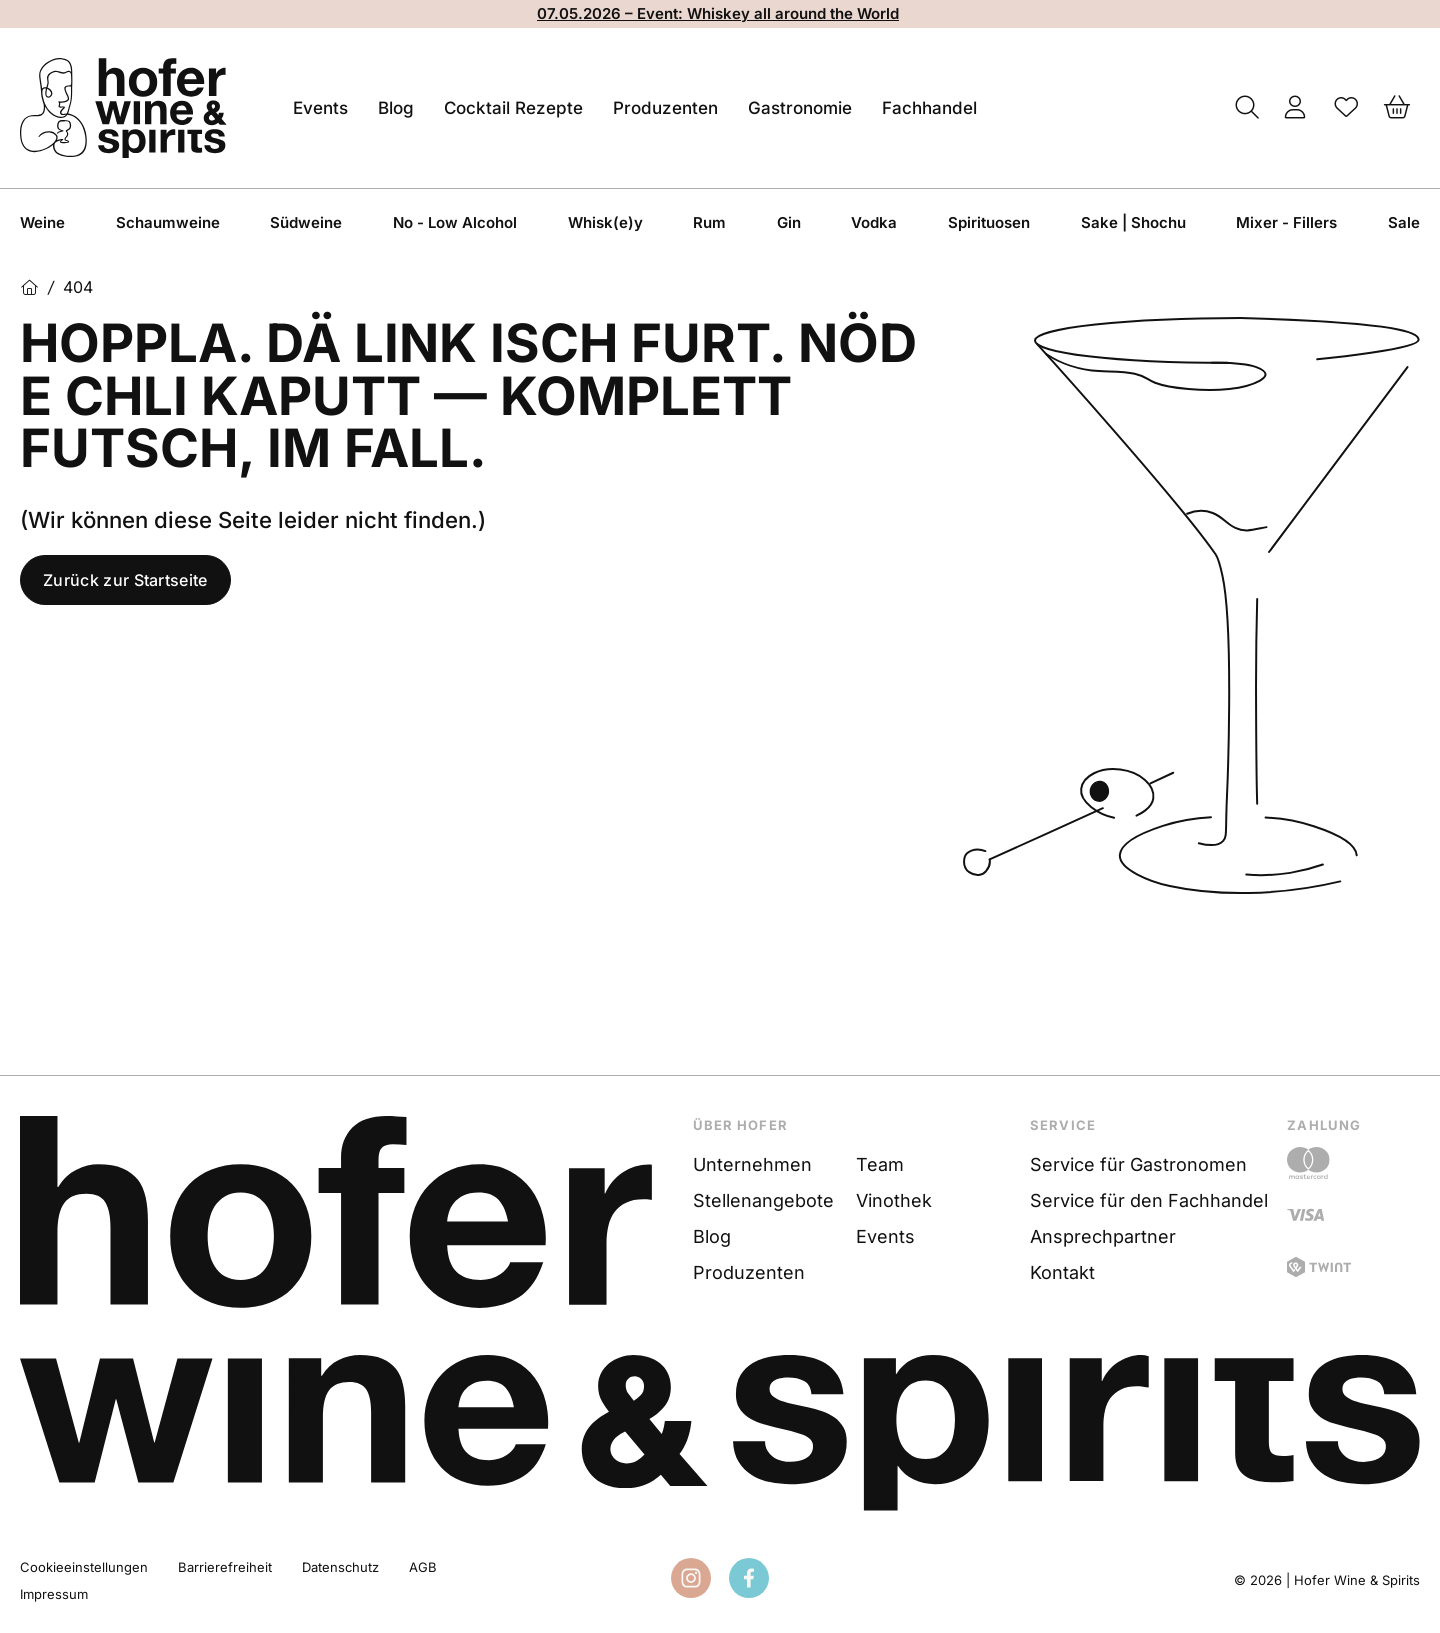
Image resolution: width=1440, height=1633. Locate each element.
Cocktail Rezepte (513, 108)
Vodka (874, 222)
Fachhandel (929, 108)
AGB (423, 1567)
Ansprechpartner (1103, 1236)
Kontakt (1062, 1272)
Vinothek (894, 1200)
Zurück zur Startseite (125, 580)
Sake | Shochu (1133, 222)
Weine (42, 222)
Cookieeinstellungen (84, 1567)
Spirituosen (989, 222)
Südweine (306, 222)
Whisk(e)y (605, 222)
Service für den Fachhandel (1149, 1200)
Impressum (54, 1594)
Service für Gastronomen (1138, 1164)
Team (880, 1164)
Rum (709, 222)
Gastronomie (800, 108)
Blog (396, 108)
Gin (789, 222)
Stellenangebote (763, 1200)
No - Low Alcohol (455, 222)
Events (320, 108)
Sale (1404, 222)
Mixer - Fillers (1286, 222)
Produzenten (665, 108)
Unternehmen (752, 1164)
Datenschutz (340, 1567)
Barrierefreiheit (225, 1567)
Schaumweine (168, 222)
